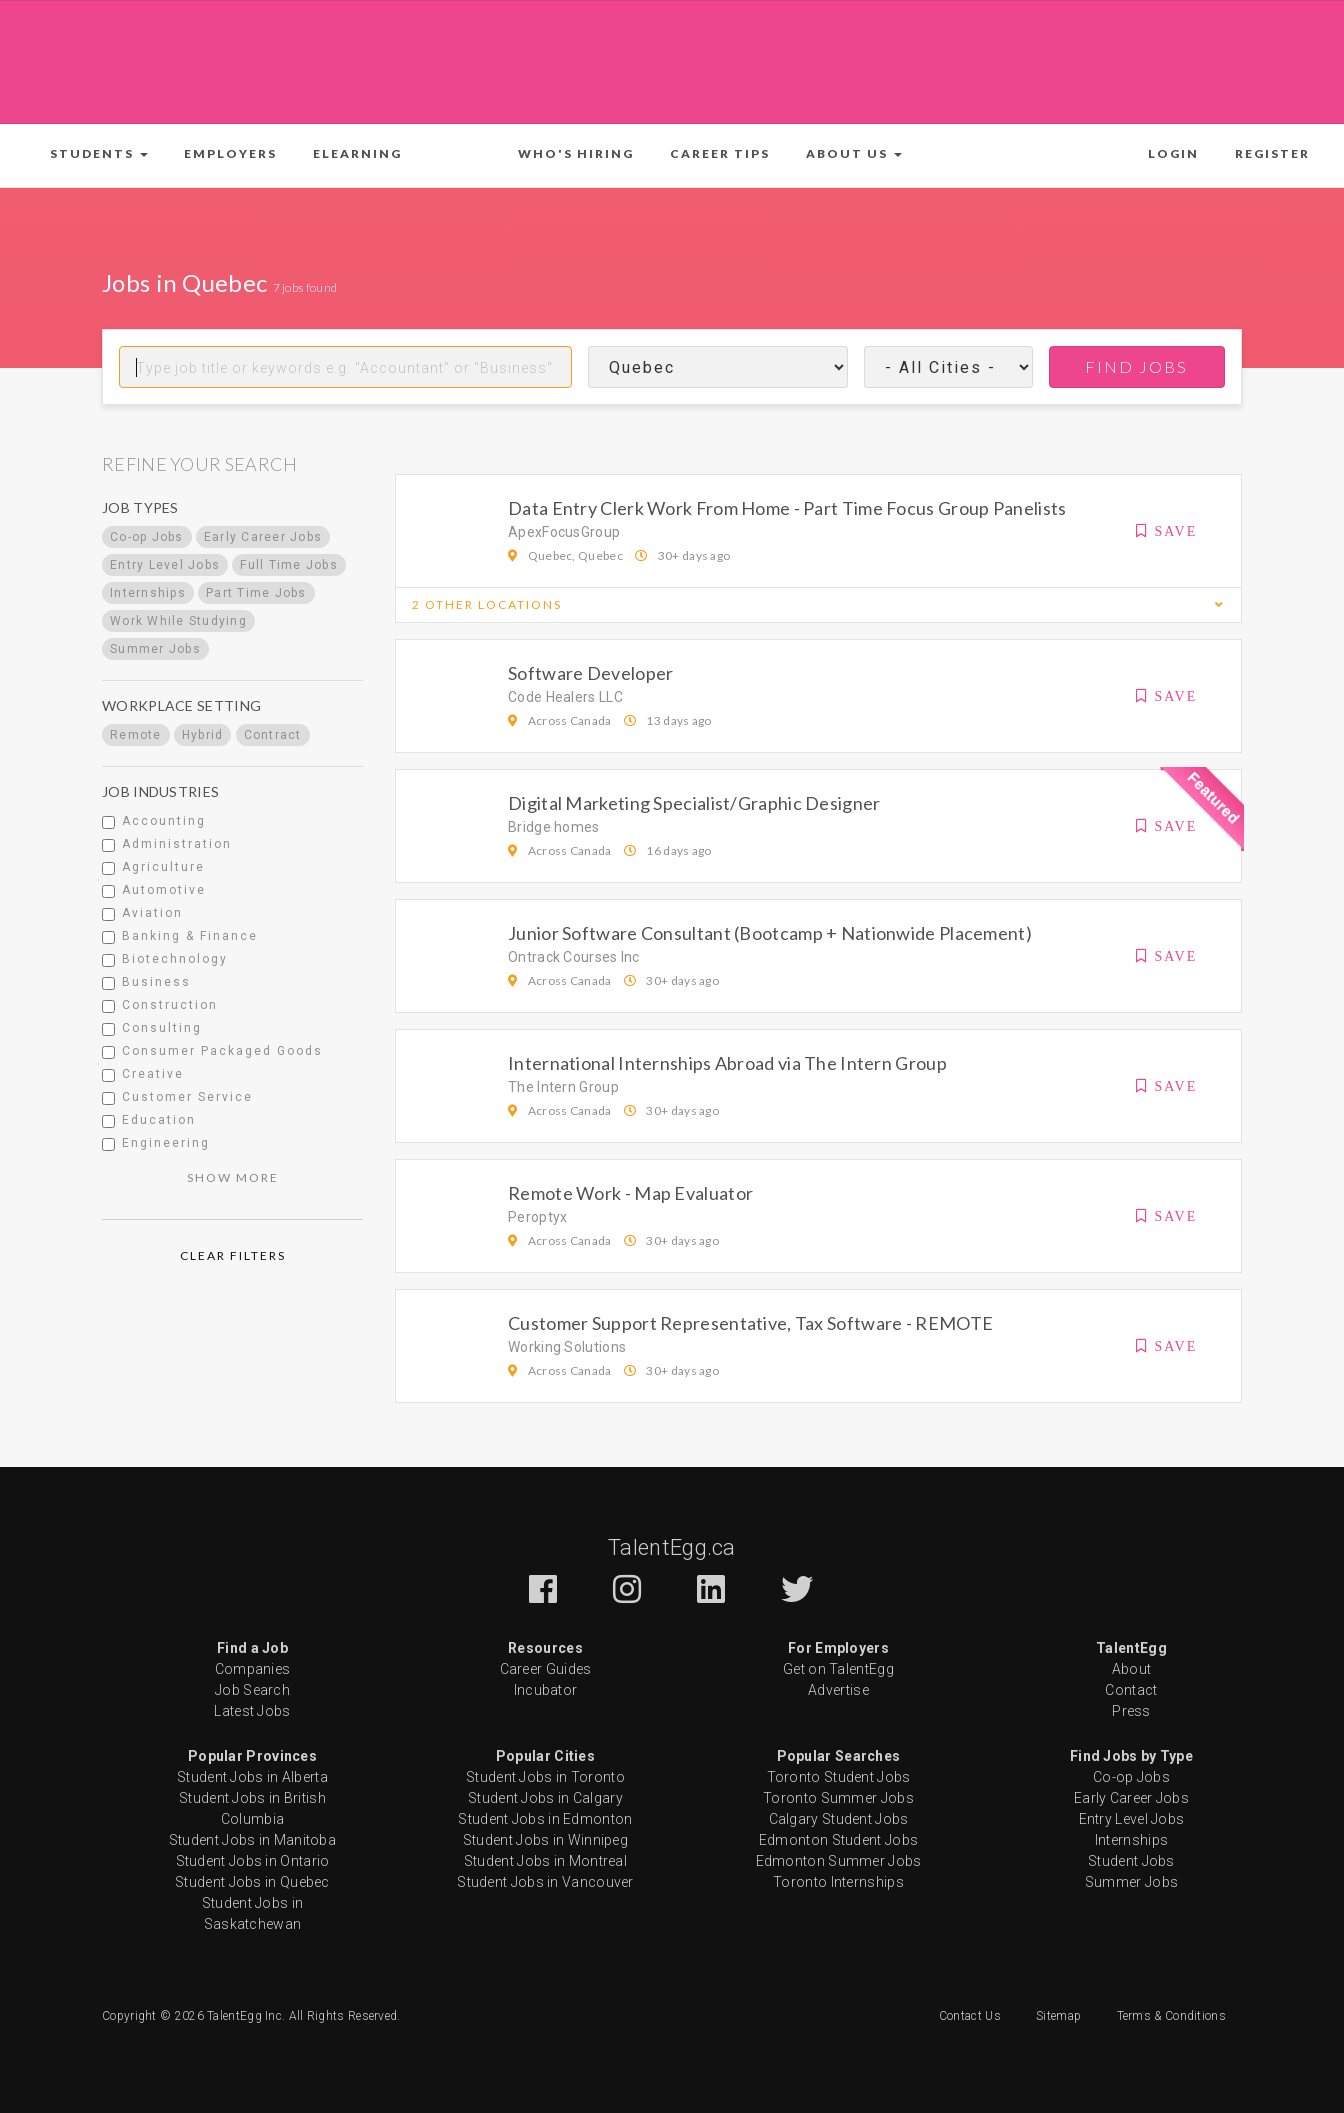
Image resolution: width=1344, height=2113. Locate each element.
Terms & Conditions (1171, 2016)
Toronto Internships (838, 1882)
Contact (1131, 1690)
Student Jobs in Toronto (545, 1777)
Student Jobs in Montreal (545, 1861)
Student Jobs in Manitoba (252, 1840)
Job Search (252, 1690)
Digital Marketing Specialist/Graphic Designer (694, 803)
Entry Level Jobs (1132, 1819)
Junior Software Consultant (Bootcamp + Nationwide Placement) (770, 933)
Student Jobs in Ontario (253, 1861)
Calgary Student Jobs (839, 1819)
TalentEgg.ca (672, 1547)
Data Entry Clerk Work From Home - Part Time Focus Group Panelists (787, 508)
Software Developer (590, 673)
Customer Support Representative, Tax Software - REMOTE (750, 1323)
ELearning (357, 153)
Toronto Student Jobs (839, 1777)
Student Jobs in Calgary (545, 1798)
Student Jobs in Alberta (252, 1777)
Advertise (838, 1690)
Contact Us (970, 2016)
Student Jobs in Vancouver (545, 1882)
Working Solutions (567, 1347)
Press (1131, 1711)
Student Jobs (1131, 1861)
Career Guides (546, 1669)
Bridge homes (554, 827)
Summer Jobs (1131, 1882)
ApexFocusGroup (564, 532)
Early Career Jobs (1131, 1798)
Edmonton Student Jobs (838, 1840)
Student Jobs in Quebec (252, 1882)
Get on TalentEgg (838, 1669)
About (1132, 1669)
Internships (1131, 1840)
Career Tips (720, 153)
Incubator (546, 1690)
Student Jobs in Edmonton (545, 1819)
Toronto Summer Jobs (838, 1798)
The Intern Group (563, 1087)
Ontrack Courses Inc (574, 957)
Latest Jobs (252, 1711)
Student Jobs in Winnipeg (545, 1840)
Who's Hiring (576, 153)
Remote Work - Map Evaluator (630, 1193)
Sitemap (1058, 2016)
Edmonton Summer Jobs (839, 1861)
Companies (253, 1669)
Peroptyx (537, 1217)
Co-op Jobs (1131, 1777)
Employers (230, 153)
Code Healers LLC (565, 697)
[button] (99, 154)
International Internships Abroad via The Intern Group (727, 1063)
